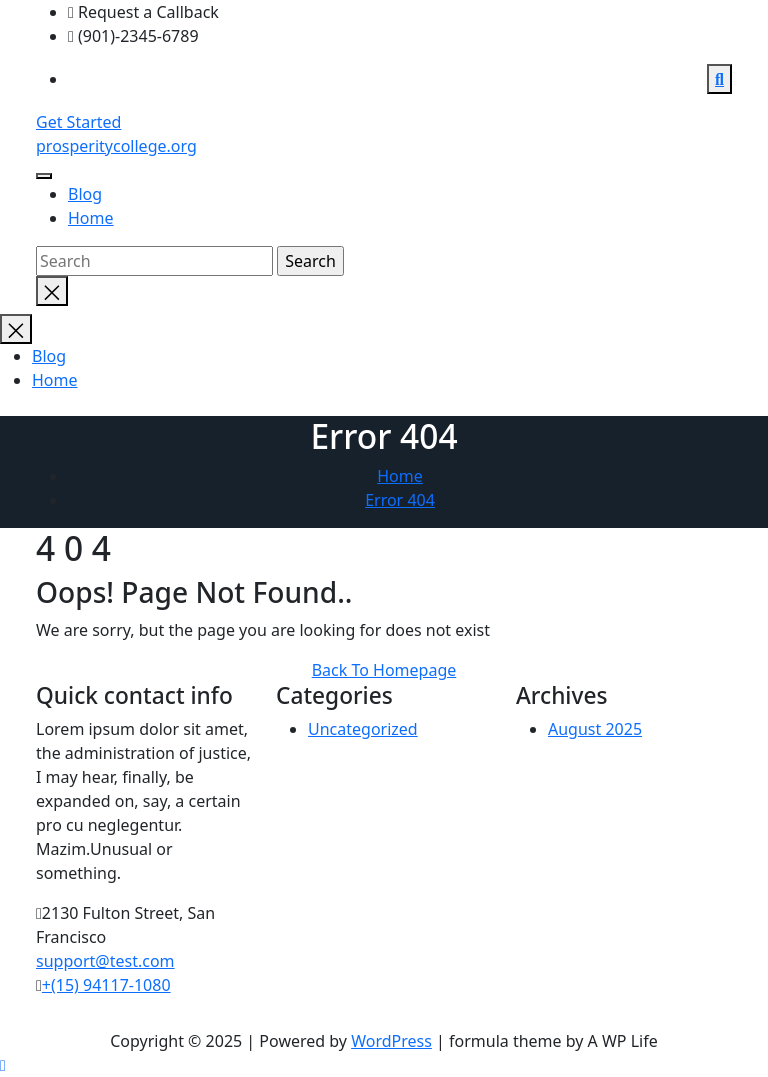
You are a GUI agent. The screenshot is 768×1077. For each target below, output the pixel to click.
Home (91, 218)
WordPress (391, 1041)
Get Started (78, 122)
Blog (85, 194)
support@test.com (105, 962)
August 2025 (595, 730)
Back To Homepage (384, 670)
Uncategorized (363, 730)
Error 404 (400, 500)
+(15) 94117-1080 (106, 986)
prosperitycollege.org (116, 146)
